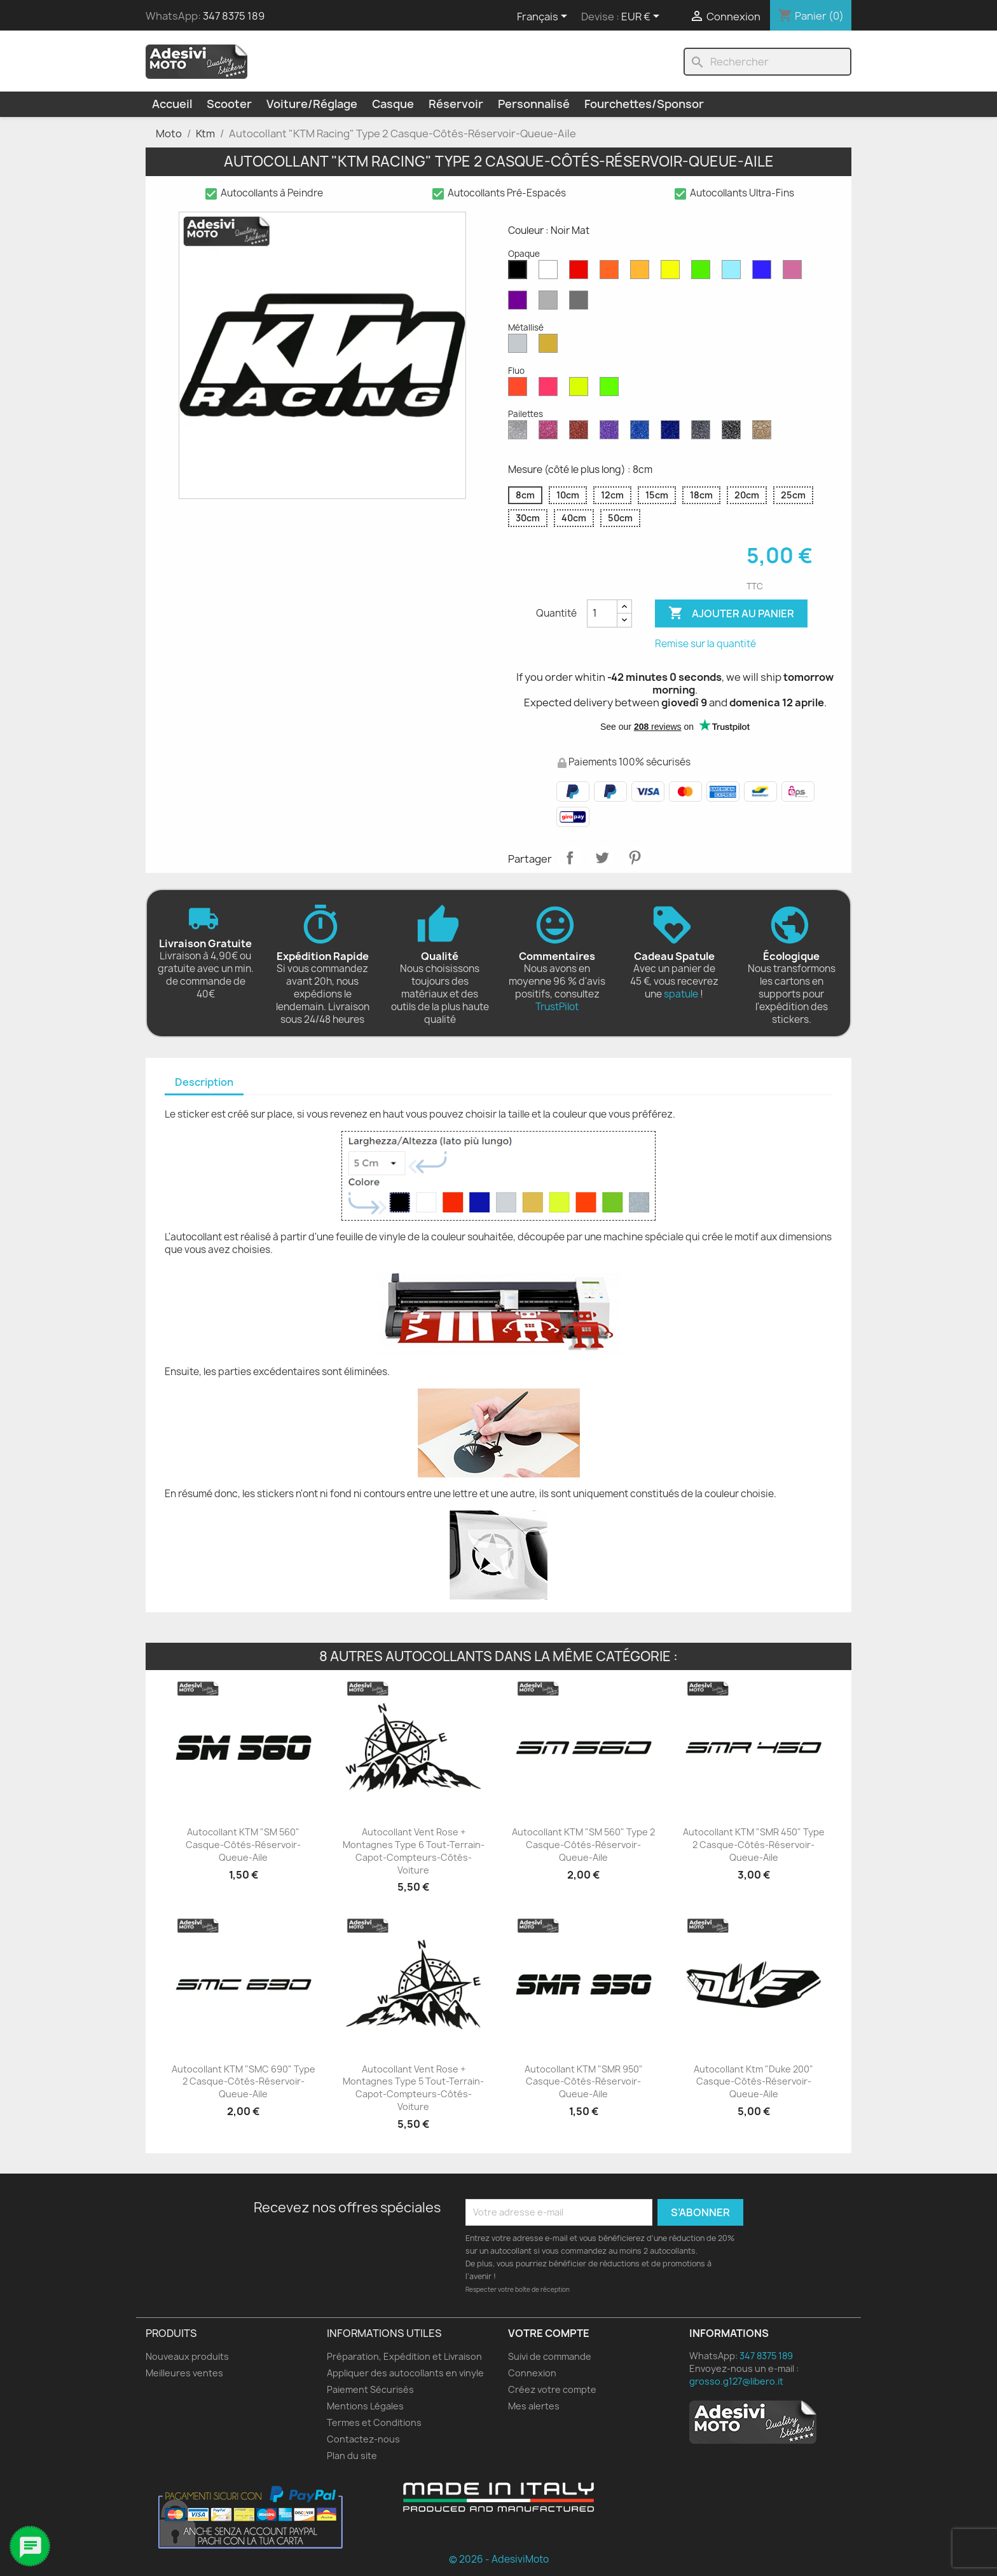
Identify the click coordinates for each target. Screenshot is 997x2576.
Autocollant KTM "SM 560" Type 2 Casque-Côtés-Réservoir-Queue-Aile (583, 1844)
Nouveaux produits (187, 2356)
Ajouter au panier (731, 613)
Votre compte (548, 2333)
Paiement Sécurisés (370, 2389)
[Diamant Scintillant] (520, 433)
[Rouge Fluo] (520, 389)
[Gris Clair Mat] (551, 303)
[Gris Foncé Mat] (581, 303)
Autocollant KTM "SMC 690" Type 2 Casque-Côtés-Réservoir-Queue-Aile (243, 2081)
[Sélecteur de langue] (544, 17)
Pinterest (634, 857)
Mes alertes (534, 2406)
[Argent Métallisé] (520, 346)
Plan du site (352, 2455)
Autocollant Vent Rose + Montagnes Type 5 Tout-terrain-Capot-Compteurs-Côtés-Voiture (413, 2088)
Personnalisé (534, 104)
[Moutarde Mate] (642, 272)
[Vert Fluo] (612, 389)
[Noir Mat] (520, 272)
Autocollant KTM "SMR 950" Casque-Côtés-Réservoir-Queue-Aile (584, 2081)
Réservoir (456, 104)
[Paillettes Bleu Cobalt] (673, 433)
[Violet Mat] (520, 303)
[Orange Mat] (612, 272)
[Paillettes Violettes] (612, 433)
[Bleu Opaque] (734, 272)
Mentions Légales (365, 2406)
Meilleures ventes (184, 2373)
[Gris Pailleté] (703, 433)
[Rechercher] (767, 62)
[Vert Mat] (703, 272)
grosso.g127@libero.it (736, 2381)
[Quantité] (602, 613)
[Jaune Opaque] (673, 272)
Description (204, 1082)
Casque (393, 104)
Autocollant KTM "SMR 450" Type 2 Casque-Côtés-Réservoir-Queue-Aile (754, 1844)
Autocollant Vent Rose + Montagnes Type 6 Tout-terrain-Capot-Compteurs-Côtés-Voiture (414, 1850)
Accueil (172, 104)
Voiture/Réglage (311, 104)
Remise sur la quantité (705, 643)
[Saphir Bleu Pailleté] (642, 433)
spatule (681, 994)
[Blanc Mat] (551, 272)
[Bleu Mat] (764, 272)
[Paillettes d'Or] (764, 433)
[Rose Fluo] (551, 389)
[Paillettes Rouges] (581, 433)
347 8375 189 (234, 16)
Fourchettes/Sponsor (644, 104)
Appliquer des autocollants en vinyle (405, 2373)
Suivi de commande (549, 2356)
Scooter (229, 104)
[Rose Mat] (795, 272)
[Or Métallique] (551, 346)
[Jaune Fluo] (581, 389)
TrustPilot (557, 1006)
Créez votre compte (552, 2389)
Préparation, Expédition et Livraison (404, 2356)
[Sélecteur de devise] (642, 17)
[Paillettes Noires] (734, 433)
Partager (569, 857)
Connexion (532, 2373)
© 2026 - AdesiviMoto (499, 2559)
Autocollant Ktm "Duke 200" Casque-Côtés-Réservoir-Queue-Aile (753, 2081)
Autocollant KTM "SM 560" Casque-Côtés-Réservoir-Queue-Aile (243, 1844)
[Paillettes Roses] (551, 433)
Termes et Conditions (374, 2422)
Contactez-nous (363, 2439)
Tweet (602, 857)
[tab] (204, 1083)
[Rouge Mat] (581, 272)
